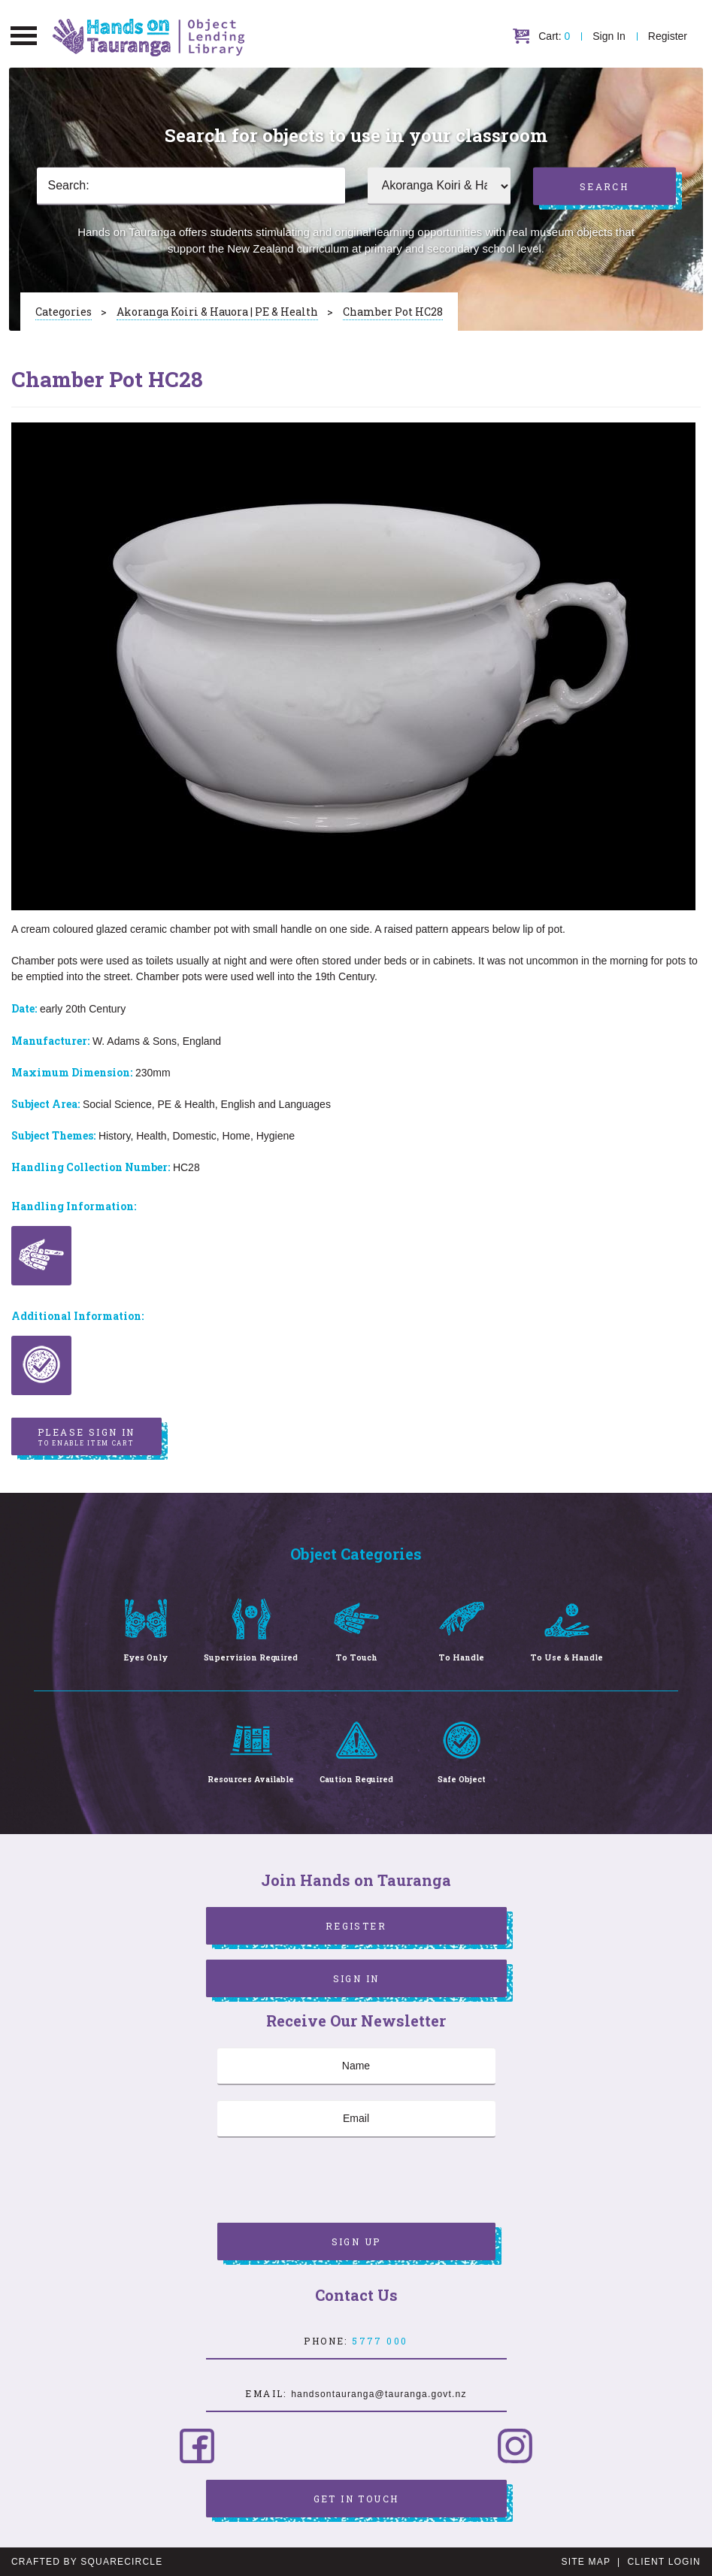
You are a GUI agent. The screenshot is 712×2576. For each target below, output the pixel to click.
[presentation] (331, 2182)
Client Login (664, 2561)
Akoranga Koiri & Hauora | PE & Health (217, 311)
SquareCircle (121, 2561)
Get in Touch (356, 2499)
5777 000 (380, 2341)
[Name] (356, 2066)
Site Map (586, 2561)
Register (667, 36)
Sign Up (356, 2241)
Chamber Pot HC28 (393, 311)
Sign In (609, 36)
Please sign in (86, 1437)
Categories (63, 311)
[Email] (356, 2119)
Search (604, 186)
